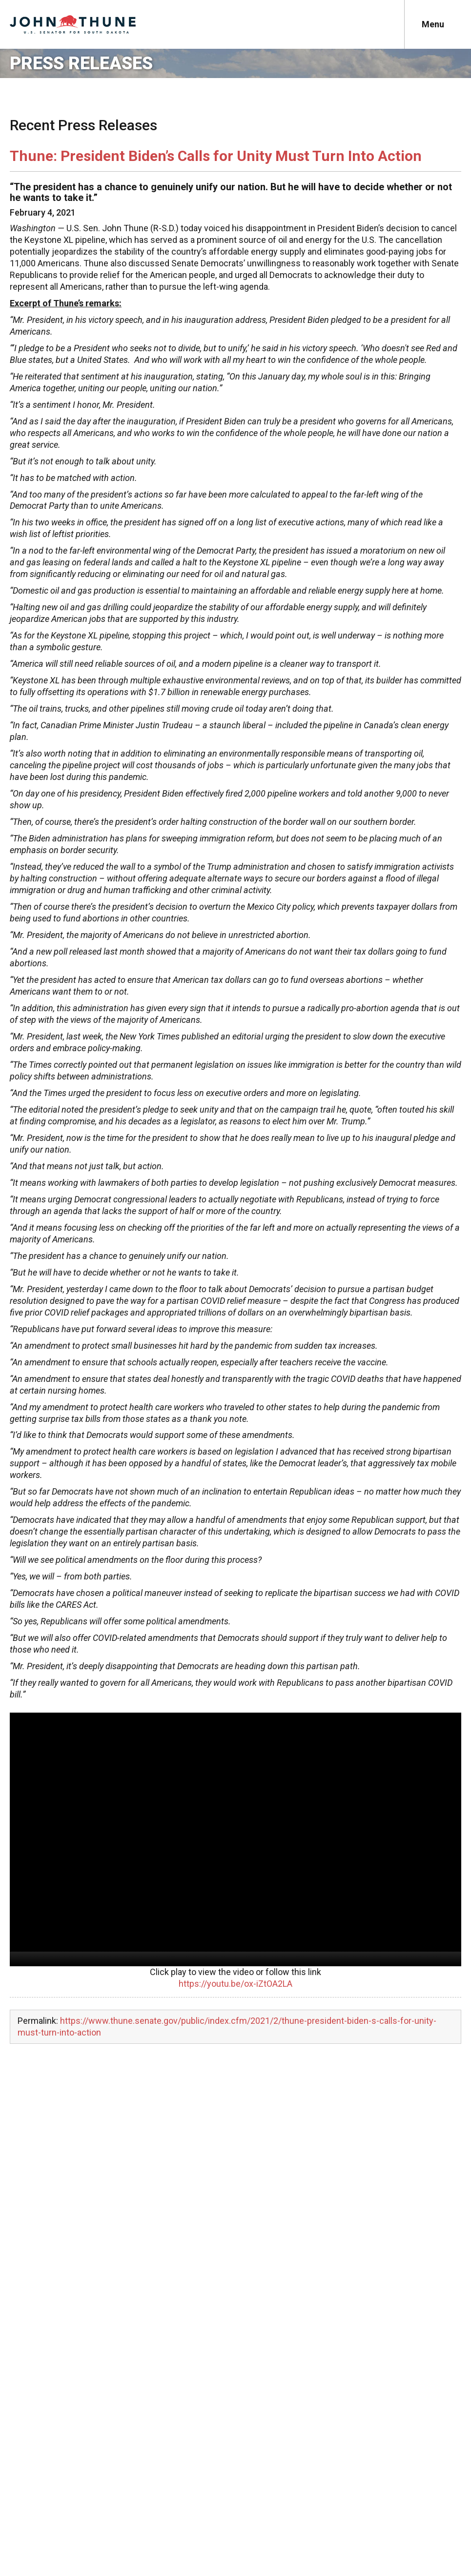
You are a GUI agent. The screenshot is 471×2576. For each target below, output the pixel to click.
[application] (235, 1839)
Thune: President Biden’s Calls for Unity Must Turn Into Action (216, 155)
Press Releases (81, 63)
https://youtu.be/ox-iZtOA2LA (235, 1983)
